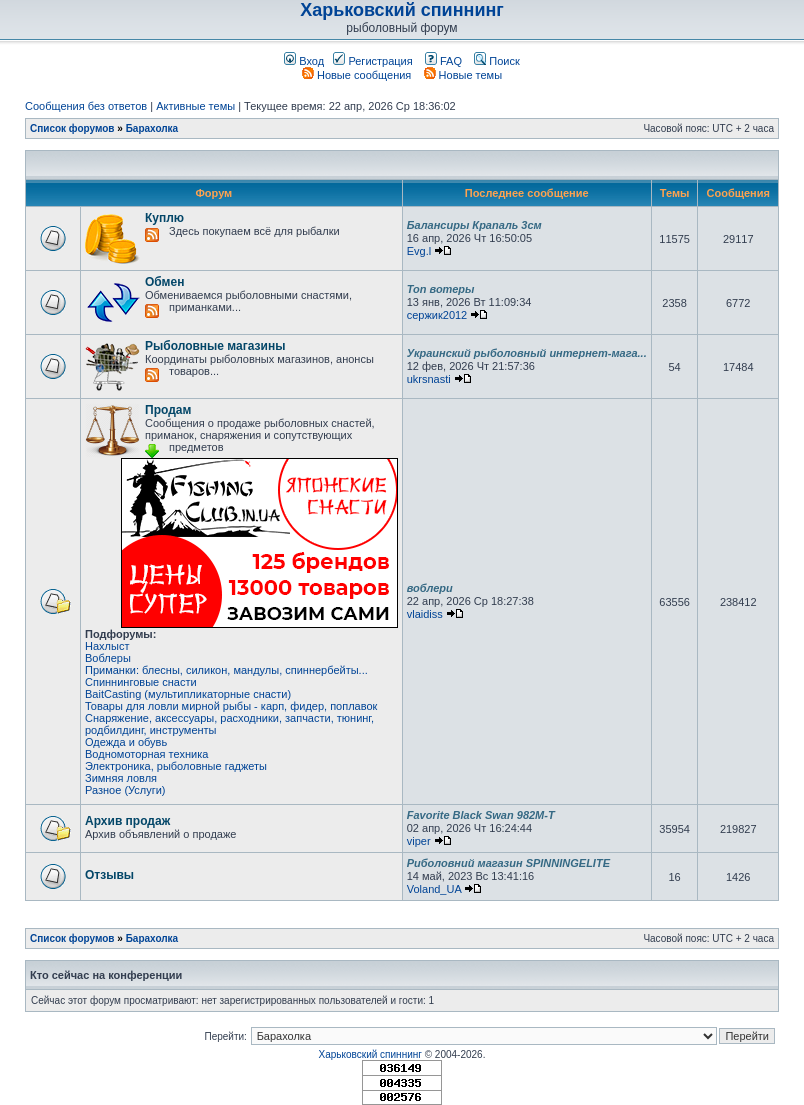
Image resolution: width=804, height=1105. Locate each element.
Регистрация (372, 61)
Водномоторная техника (146, 754)
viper (419, 841)
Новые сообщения (356, 75)
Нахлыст (107, 646)
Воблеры (108, 658)
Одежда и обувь (126, 742)
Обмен (164, 282)
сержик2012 (437, 315)
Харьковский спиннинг (402, 10)
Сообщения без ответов (86, 106)
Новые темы (463, 75)
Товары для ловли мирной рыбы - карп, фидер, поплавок (231, 706)
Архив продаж (127, 821)
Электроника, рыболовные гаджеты (176, 766)
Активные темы (195, 106)
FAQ (443, 61)
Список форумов (72, 128)
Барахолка (152, 128)
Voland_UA (434, 889)
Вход (304, 61)
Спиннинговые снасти (141, 682)
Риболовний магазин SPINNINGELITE (508, 863)
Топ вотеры (441, 289)
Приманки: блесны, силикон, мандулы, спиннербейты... (226, 670)
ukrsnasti (429, 379)
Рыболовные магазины (215, 346)
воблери (430, 588)
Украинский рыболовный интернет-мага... (527, 353)
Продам (168, 410)
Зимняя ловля (121, 778)
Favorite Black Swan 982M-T (481, 815)
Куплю (164, 218)
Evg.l (419, 251)
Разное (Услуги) (125, 790)
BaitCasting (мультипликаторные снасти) (188, 694)
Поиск (497, 61)
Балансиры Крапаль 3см (474, 225)
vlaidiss (425, 614)
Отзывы (109, 875)
